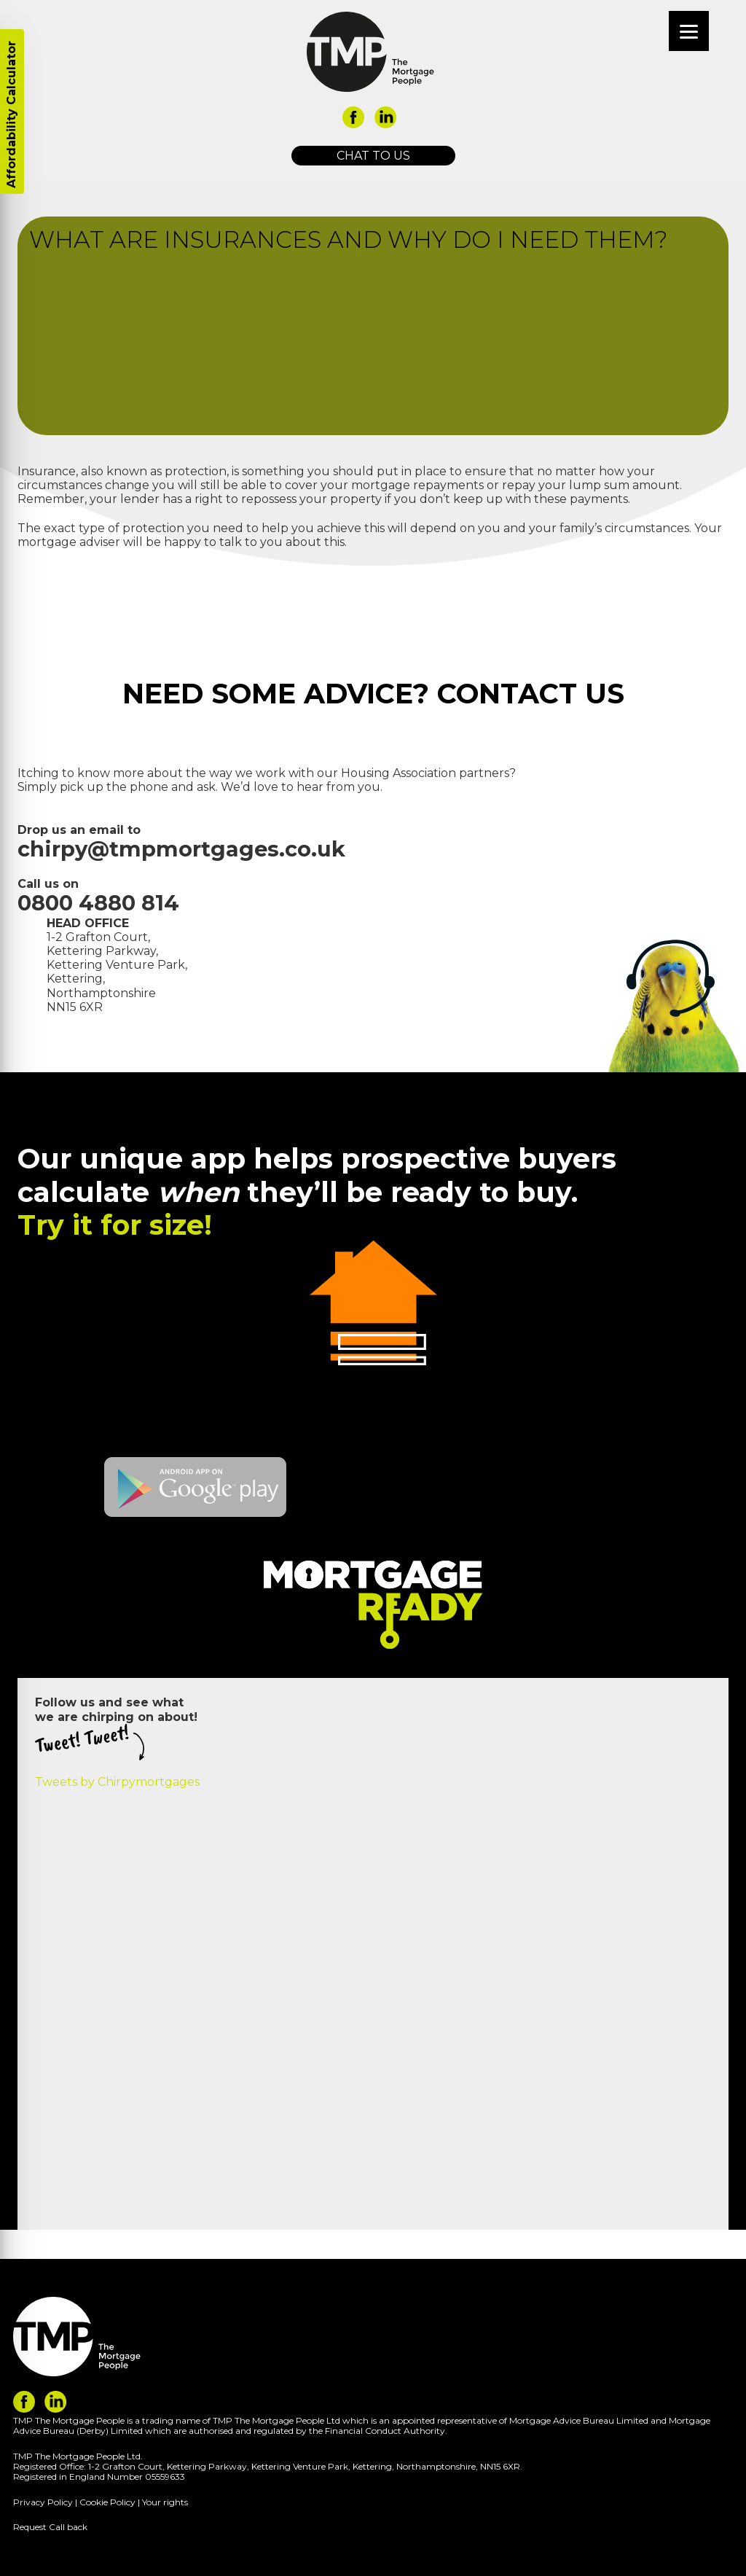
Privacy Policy (43, 2502)
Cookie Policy (107, 2502)
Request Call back (50, 2526)
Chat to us (373, 156)
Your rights (165, 2502)
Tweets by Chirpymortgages (117, 1782)
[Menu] (689, 31)
